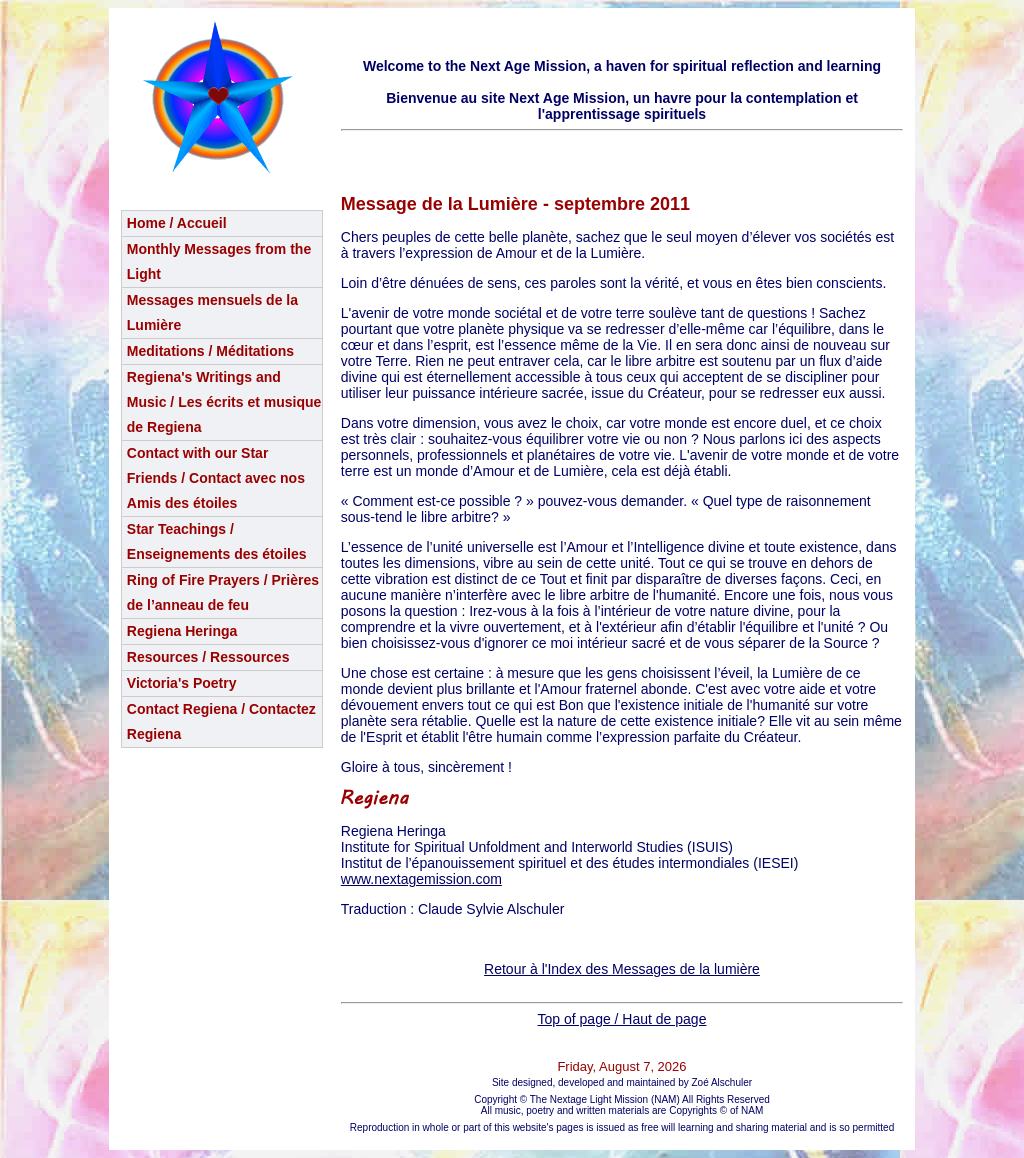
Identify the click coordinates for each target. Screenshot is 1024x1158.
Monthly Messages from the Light (219, 261)
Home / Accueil (177, 223)
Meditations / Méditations (210, 351)
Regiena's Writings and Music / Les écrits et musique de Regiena (224, 402)
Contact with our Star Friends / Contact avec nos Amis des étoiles (216, 478)
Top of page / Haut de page (622, 1019)
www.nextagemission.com (421, 879)
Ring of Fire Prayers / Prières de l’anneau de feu (223, 592)
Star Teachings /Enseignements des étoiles (217, 541)
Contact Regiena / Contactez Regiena (221, 721)
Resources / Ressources (208, 657)
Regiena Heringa (182, 631)
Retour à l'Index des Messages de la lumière (622, 969)
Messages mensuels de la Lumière (212, 312)
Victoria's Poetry (182, 683)
